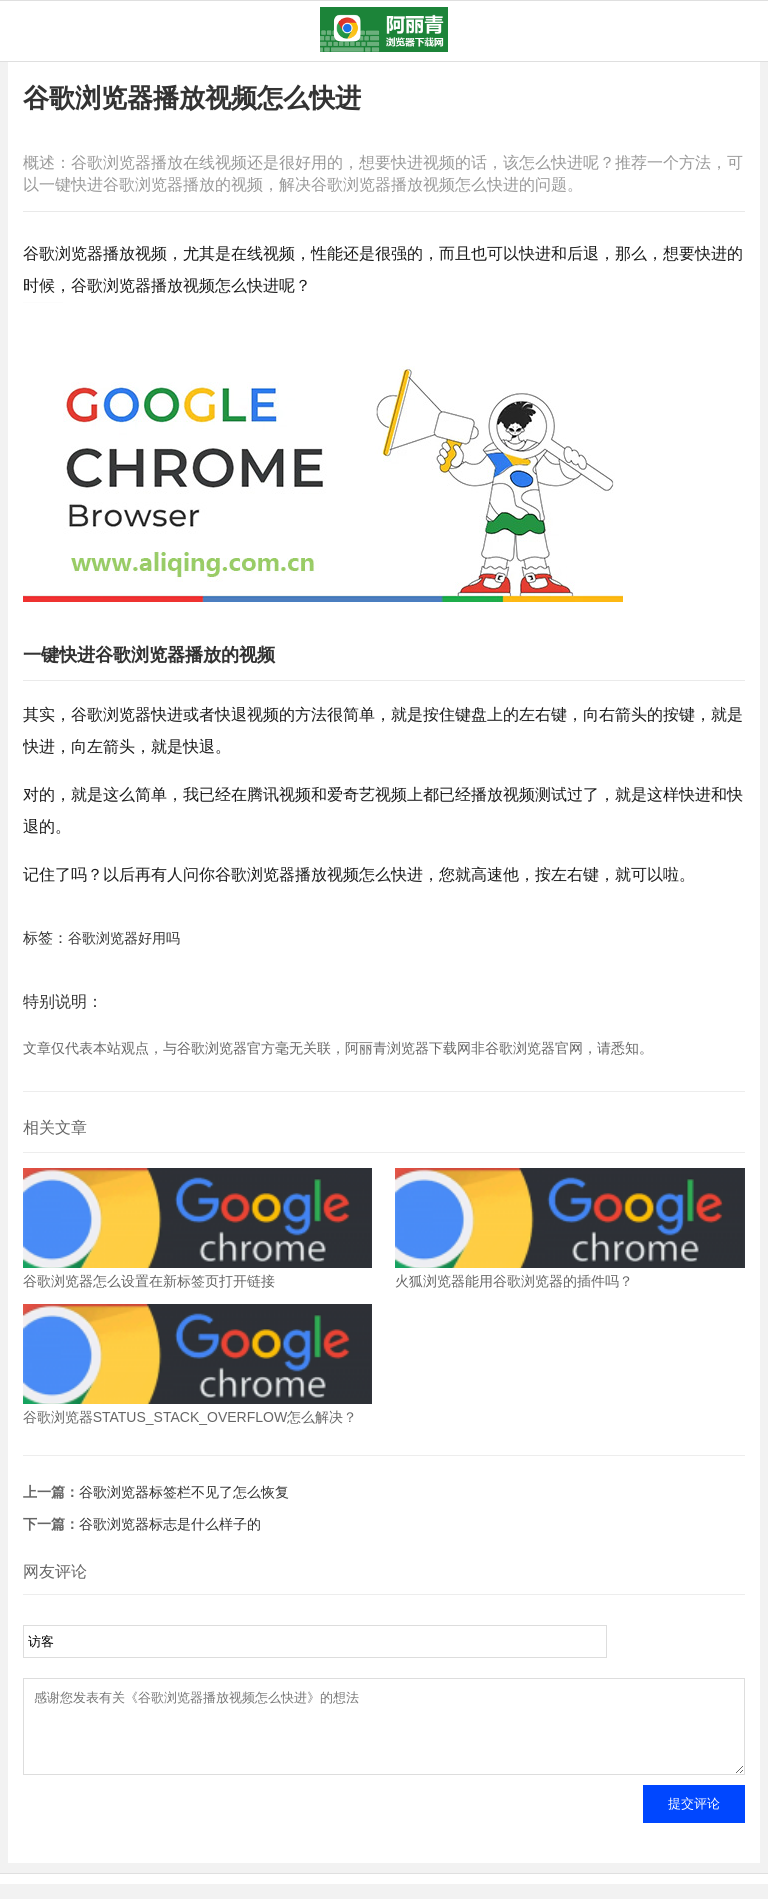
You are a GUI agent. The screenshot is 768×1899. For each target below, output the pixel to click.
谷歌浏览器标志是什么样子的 (170, 1524)
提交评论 (694, 1818)
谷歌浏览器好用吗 (124, 938)
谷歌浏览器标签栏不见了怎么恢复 (184, 1492)
